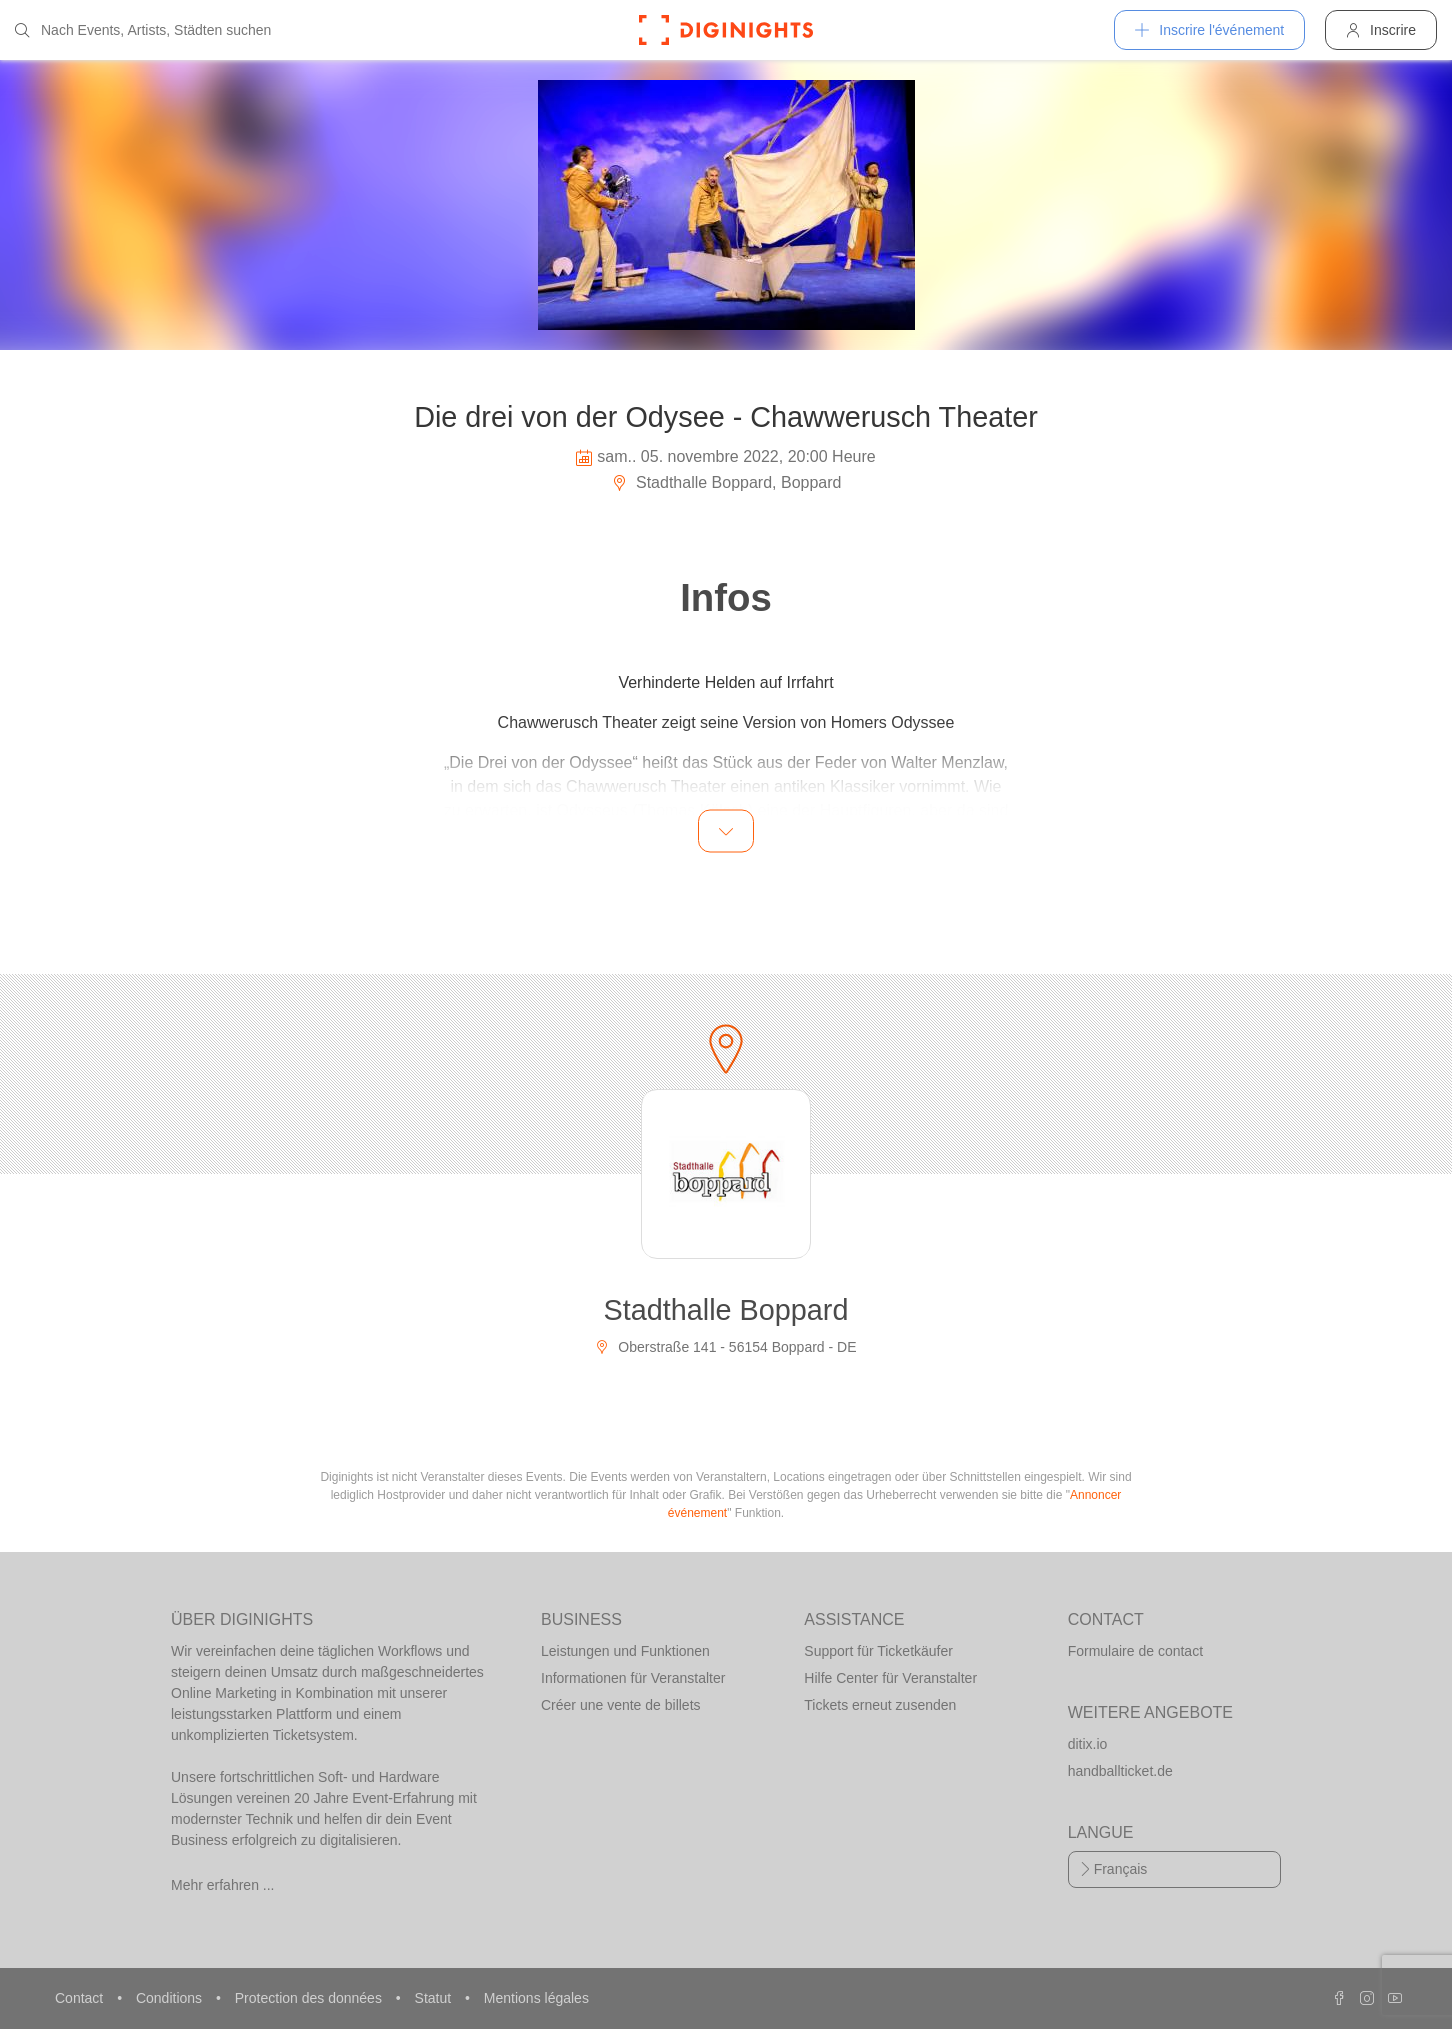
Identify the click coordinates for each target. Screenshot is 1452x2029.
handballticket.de (1120, 1771)
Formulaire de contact (1135, 1651)
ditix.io (1088, 1744)
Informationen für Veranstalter (633, 1678)
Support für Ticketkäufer (878, 1651)
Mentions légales (536, 1998)
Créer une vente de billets (621, 1705)
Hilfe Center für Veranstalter (890, 1678)
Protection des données (310, 1998)
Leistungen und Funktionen (625, 1651)
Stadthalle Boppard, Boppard (726, 482)
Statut (435, 1998)
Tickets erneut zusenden (880, 1705)
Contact (81, 1998)
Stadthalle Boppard (726, 1310)
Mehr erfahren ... (223, 1885)
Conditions (171, 1998)
